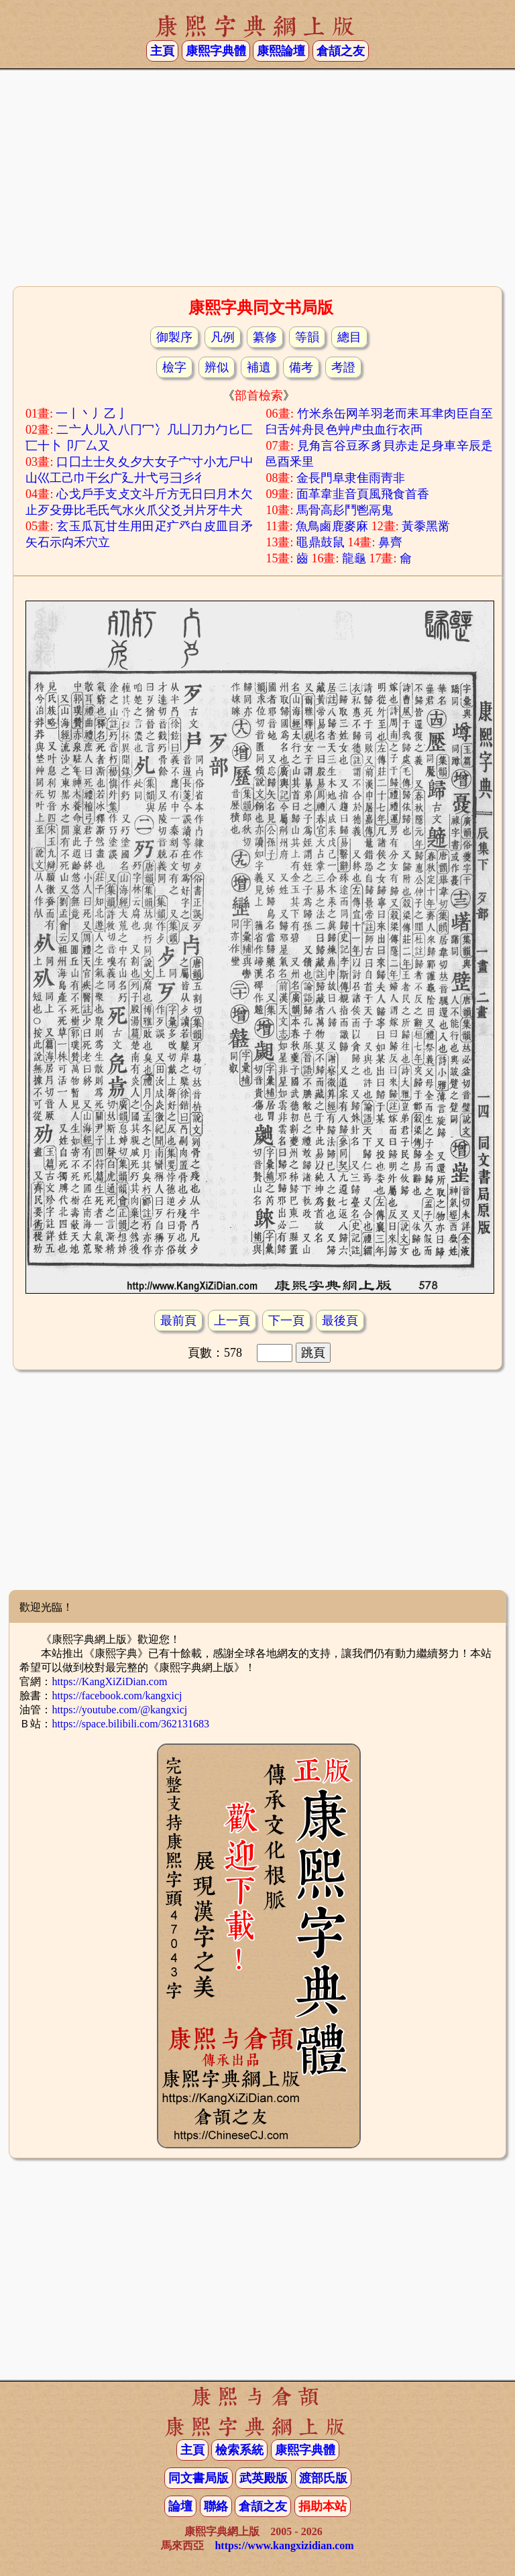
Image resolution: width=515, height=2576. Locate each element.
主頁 (162, 51)
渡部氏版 (323, 2478)
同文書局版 (198, 2478)
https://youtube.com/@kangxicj (119, 1709)
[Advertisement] (257, 176)
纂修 (265, 337)
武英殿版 (263, 2478)
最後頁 (340, 1320)
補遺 (259, 367)
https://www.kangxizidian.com (284, 2545)
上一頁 (232, 1320)
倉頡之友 (341, 51)
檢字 (174, 367)
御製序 (174, 337)
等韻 (307, 337)
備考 (301, 367)
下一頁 (286, 1320)
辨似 (217, 367)
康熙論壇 (281, 51)
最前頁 (178, 1320)
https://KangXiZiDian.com (109, 1681)
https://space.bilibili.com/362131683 (130, 1723)
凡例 (223, 337)
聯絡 (216, 2506)
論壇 (180, 2506)
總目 (349, 337)
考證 (343, 367)
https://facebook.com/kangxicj (117, 1695)
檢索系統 (239, 2450)
